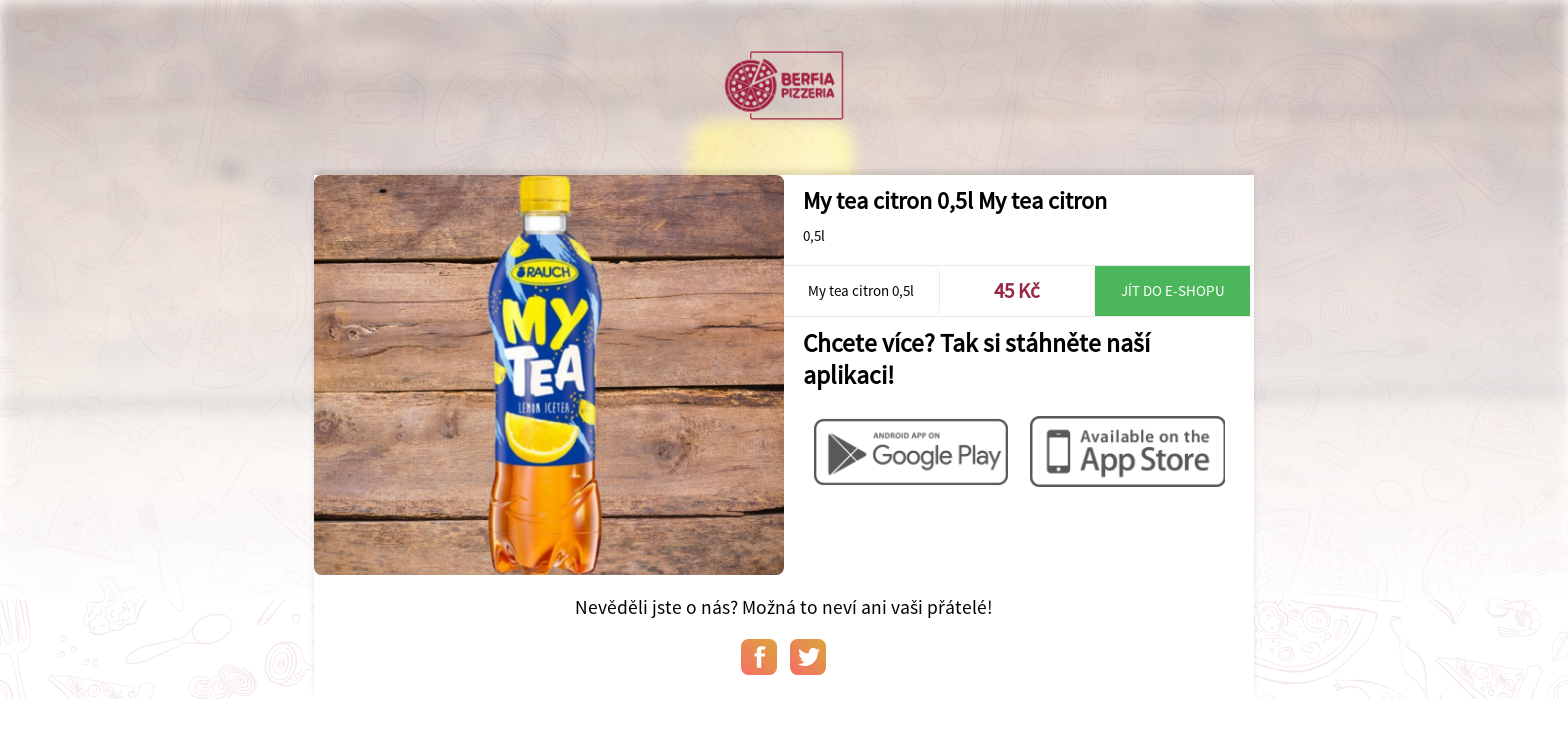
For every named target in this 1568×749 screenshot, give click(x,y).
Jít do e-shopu (1173, 290)
